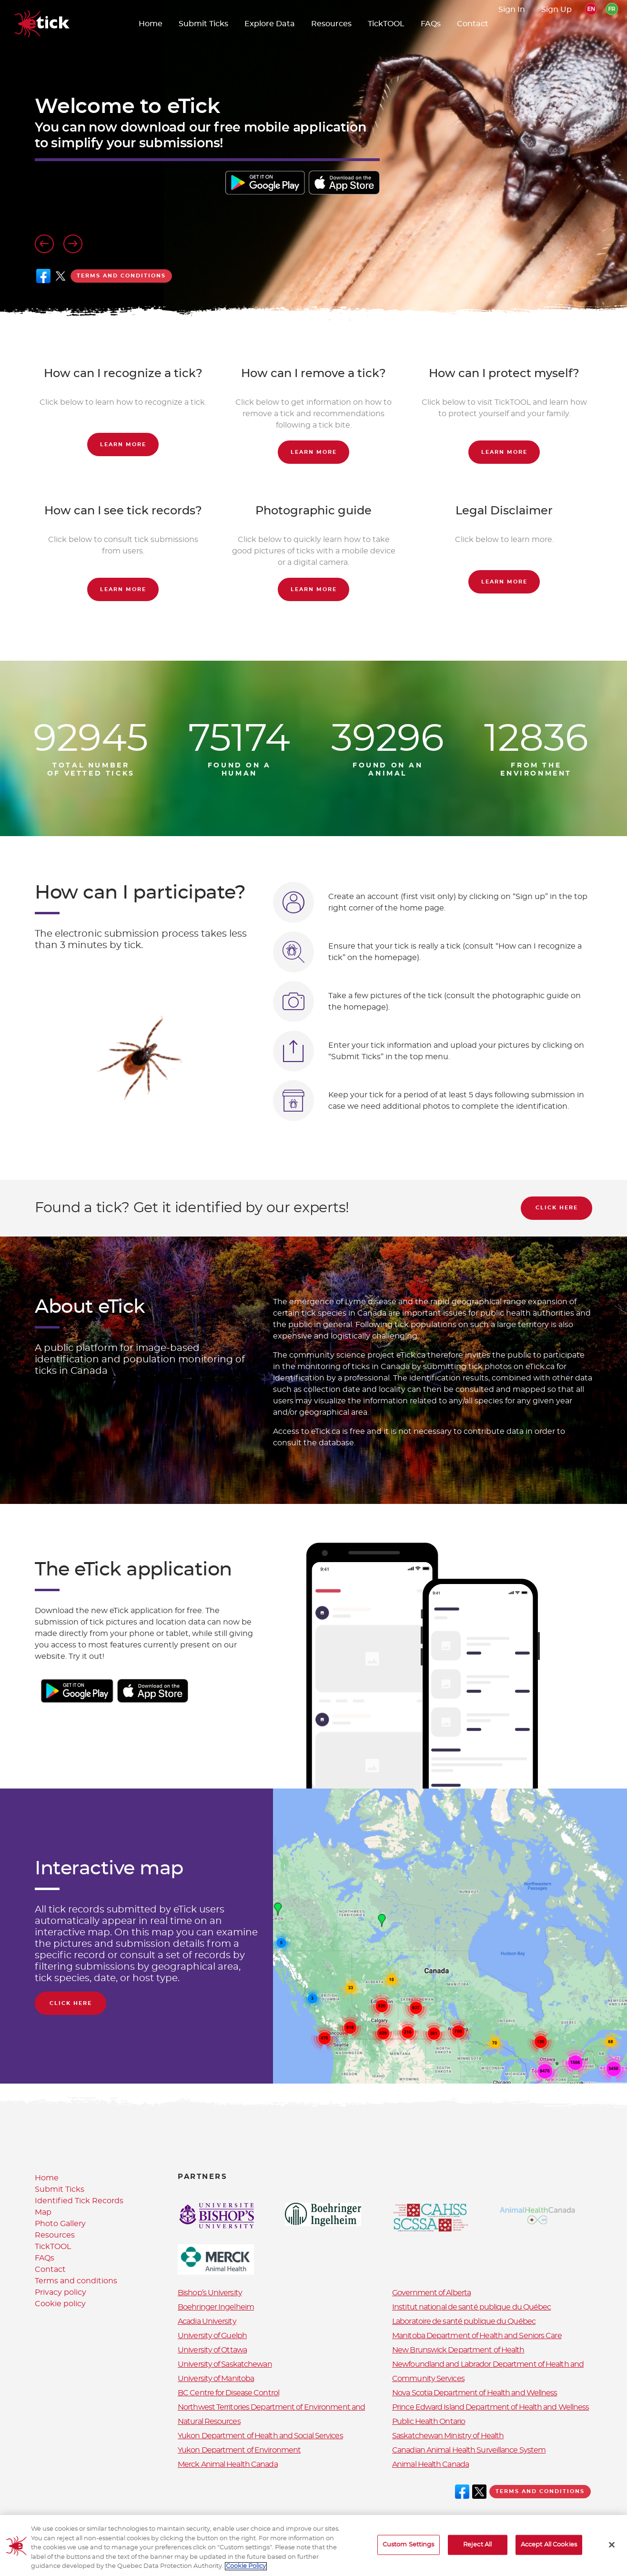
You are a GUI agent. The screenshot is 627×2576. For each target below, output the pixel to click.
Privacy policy (60, 2292)
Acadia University (207, 2321)
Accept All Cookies (549, 2548)
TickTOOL (386, 24)
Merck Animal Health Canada (228, 2464)
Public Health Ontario (428, 2421)
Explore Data (269, 24)
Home (150, 24)
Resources (331, 24)
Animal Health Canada (430, 2464)
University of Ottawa (212, 2350)
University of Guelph (212, 2336)
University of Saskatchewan (225, 2364)
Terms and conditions (121, 275)
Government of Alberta (431, 2293)
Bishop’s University (210, 2293)
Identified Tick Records (79, 2201)
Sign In (511, 9)
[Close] (611, 2547)
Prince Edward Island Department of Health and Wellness (490, 2407)
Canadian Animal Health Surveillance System (469, 2450)
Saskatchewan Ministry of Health (448, 2436)
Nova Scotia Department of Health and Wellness (474, 2393)
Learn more (123, 444)
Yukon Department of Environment (239, 2450)
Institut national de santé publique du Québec (471, 2307)
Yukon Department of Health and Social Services (260, 2436)
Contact (472, 24)
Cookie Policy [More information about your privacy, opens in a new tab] (246, 2569)
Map (43, 2212)
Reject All (477, 2548)
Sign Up (556, 9)
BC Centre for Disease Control (228, 2393)
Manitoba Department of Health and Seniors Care (477, 2336)
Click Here (557, 1207)
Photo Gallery (60, 2224)
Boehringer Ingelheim (216, 2307)
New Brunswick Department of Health (458, 2350)
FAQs (431, 24)
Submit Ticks (203, 24)
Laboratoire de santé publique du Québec (464, 2321)
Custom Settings (409, 2548)
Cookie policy (60, 2304)
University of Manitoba (216, 2378)
